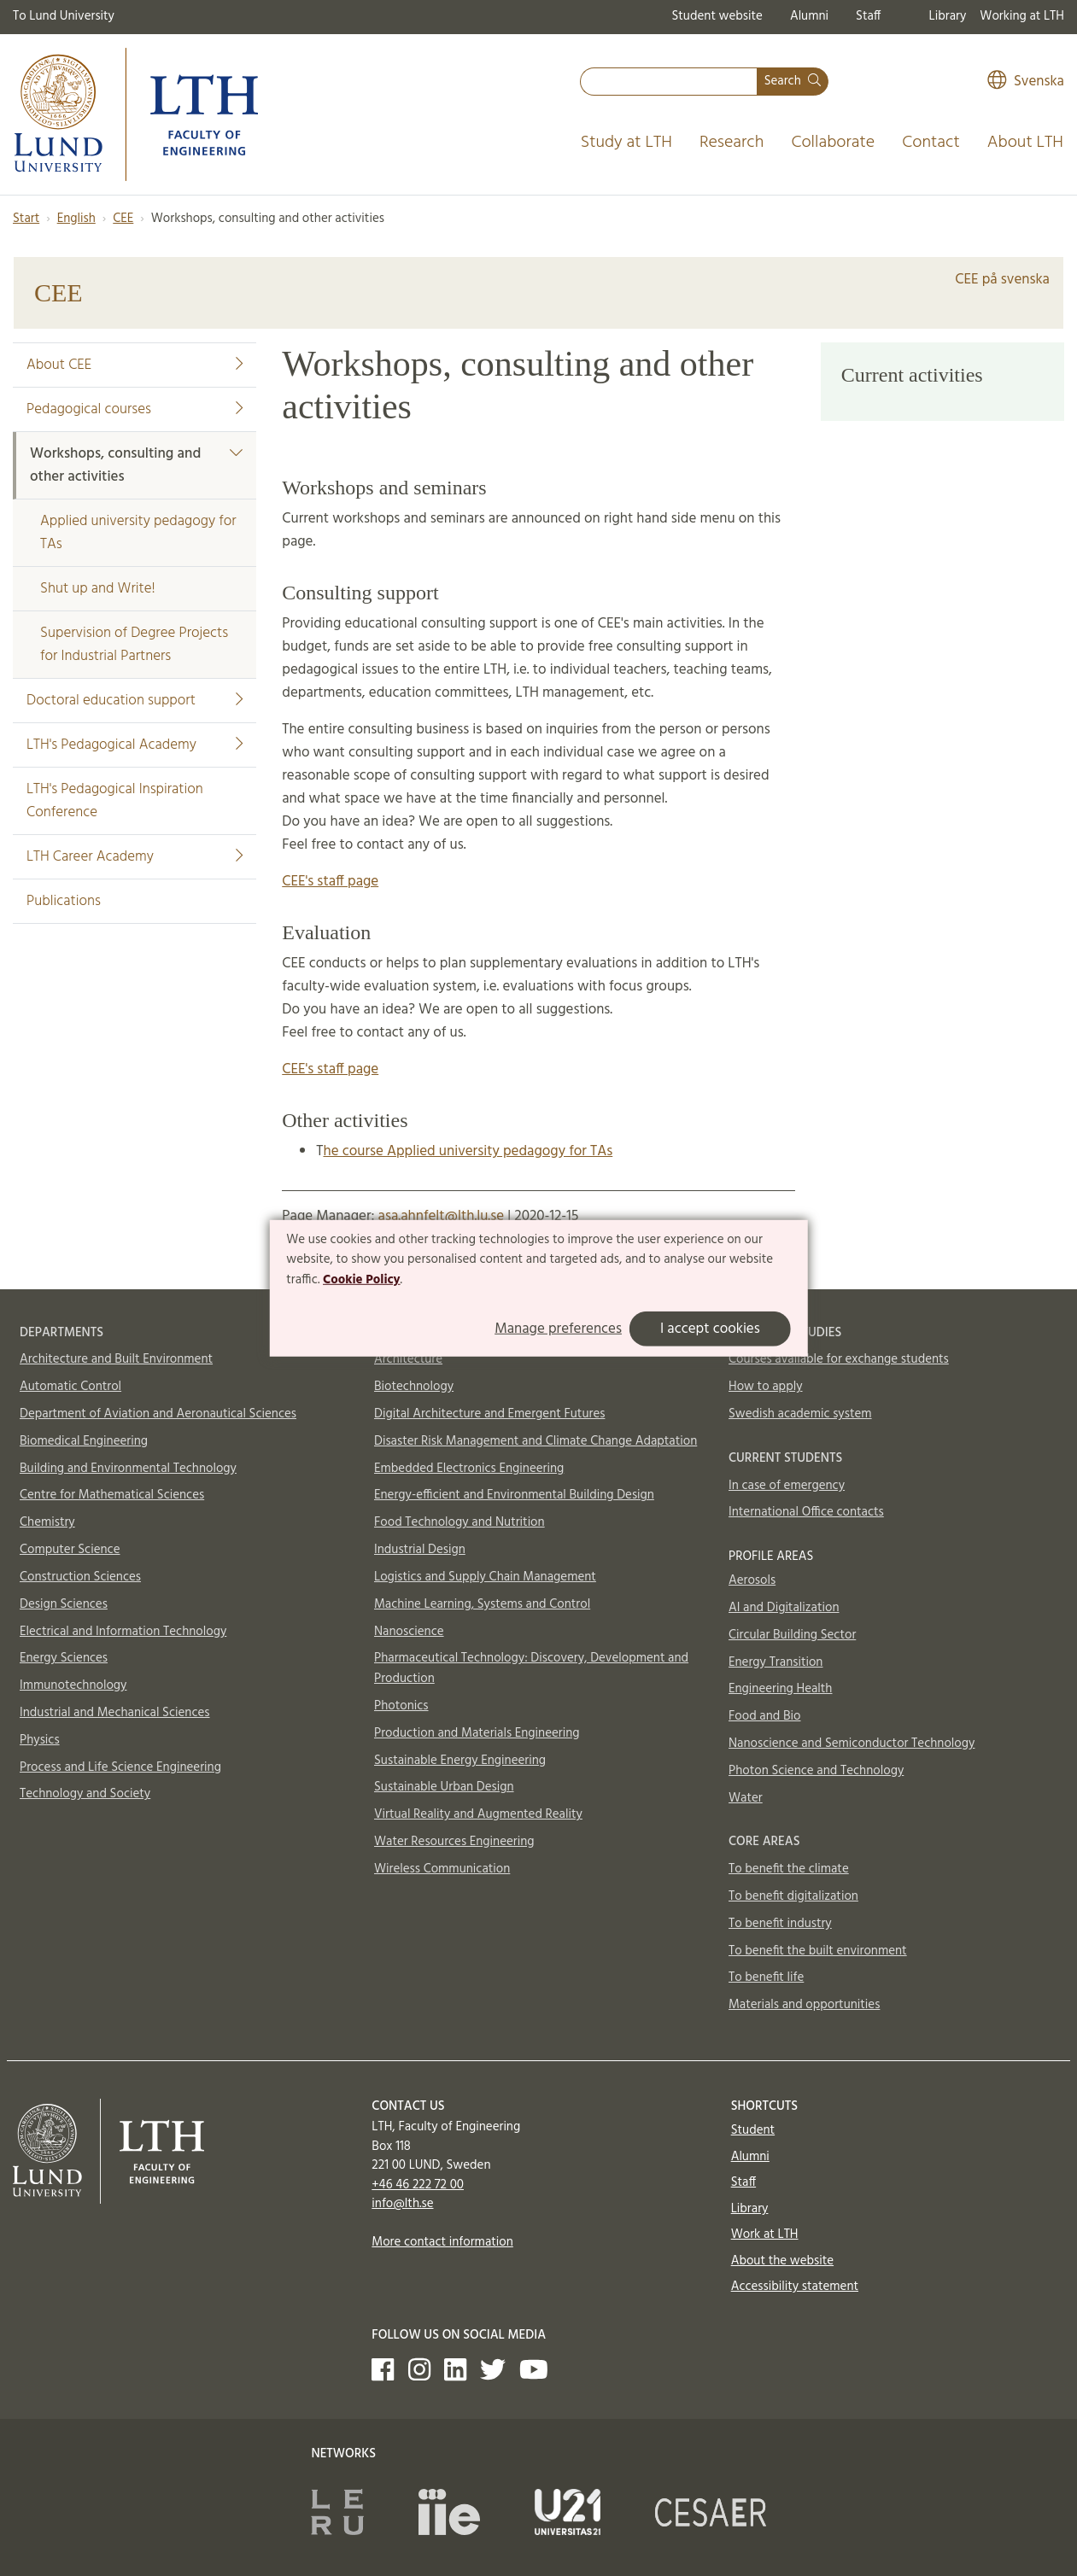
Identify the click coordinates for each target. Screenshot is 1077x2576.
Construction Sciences (80, 1577)
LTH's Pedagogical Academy (134, 744)
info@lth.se (402, 2203)
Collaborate (833, 142)
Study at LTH (626, 142)
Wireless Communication (442, 1869)
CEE (123, 218)
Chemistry (47, 1522)
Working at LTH (1022, 16)
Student (753, 2130)
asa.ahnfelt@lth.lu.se (441, 1216)
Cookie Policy (362, 1280)
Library (948, 16)
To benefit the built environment (818, 1951)
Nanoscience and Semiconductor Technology (852, 1743)
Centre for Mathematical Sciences (112, 1495)
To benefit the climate (789, 1869)
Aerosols (752, 1580)
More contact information (442, 2242)
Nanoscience (409, 1631)
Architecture (408, 1359)
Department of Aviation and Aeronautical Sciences (158, 1414)
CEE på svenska (1002, 279)
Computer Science (70, 1549)
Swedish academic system (800, 1414)
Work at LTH (765, 2234)
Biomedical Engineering (84, 1441)
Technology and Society (85, 1794)
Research (731, 142)
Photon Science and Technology (816, 1771)
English (76, 218)
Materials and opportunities (804, 2005)
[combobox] (669, 81)
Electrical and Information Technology (123, 1631)
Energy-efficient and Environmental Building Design (514, 1495)
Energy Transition (775, 1662)
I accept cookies (710, 1329)
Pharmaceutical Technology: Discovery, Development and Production (531, 1668)
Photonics (401, 1706)
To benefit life (766, 1977)
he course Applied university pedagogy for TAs (467, 1151)
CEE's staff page (330, 881)
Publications (63, 901)
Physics (40, 1740)
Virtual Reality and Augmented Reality (478, 1814)
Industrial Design (419, 1549)
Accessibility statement (794, 2286)
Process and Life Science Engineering (120, 1767)
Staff (868, 16)
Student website (716, 16)
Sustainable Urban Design (444, 1787)
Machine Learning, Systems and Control (482, 1604)
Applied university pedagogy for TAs (138, 533)
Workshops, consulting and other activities (136, 465)
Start (26, 218)
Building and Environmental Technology (128, 1468)
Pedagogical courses (134, 409)
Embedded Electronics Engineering (469, 1468)
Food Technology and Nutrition (459, 1522)
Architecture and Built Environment (116, 1359)
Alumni (809, 16)
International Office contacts (806, 1512)
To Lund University (63, 16)
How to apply (766, 1386)
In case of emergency (787, 1485)
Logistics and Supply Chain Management (485, 1577)
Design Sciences (64, 1604)
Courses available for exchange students (839, 1359)
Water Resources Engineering (454, 1841)
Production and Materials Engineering (477, 1733)
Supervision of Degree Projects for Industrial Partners (134, 645)
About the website (782, 2261)
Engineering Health (780, 1689)
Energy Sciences (64, 1658)
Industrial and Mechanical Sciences (115, 1713)
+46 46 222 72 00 (418, 2185)
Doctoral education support (134, 700)
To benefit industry (780, 1923)
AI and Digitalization (784, 1608)
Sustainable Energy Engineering (460, 1760)
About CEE (134, 365)
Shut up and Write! (97, 588)
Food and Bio (765, 1716)
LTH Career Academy (134, 856)
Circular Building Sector (792, 1635)
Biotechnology (414, 1386)
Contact (931, 142)
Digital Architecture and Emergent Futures (489, 1414)
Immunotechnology (73, 1685)
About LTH (1025, 142)
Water (746, 1798)
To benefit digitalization (793, 1896)
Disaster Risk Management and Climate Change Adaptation (535, 1441)
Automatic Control (70, 1386)
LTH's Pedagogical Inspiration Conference (114, 801)
